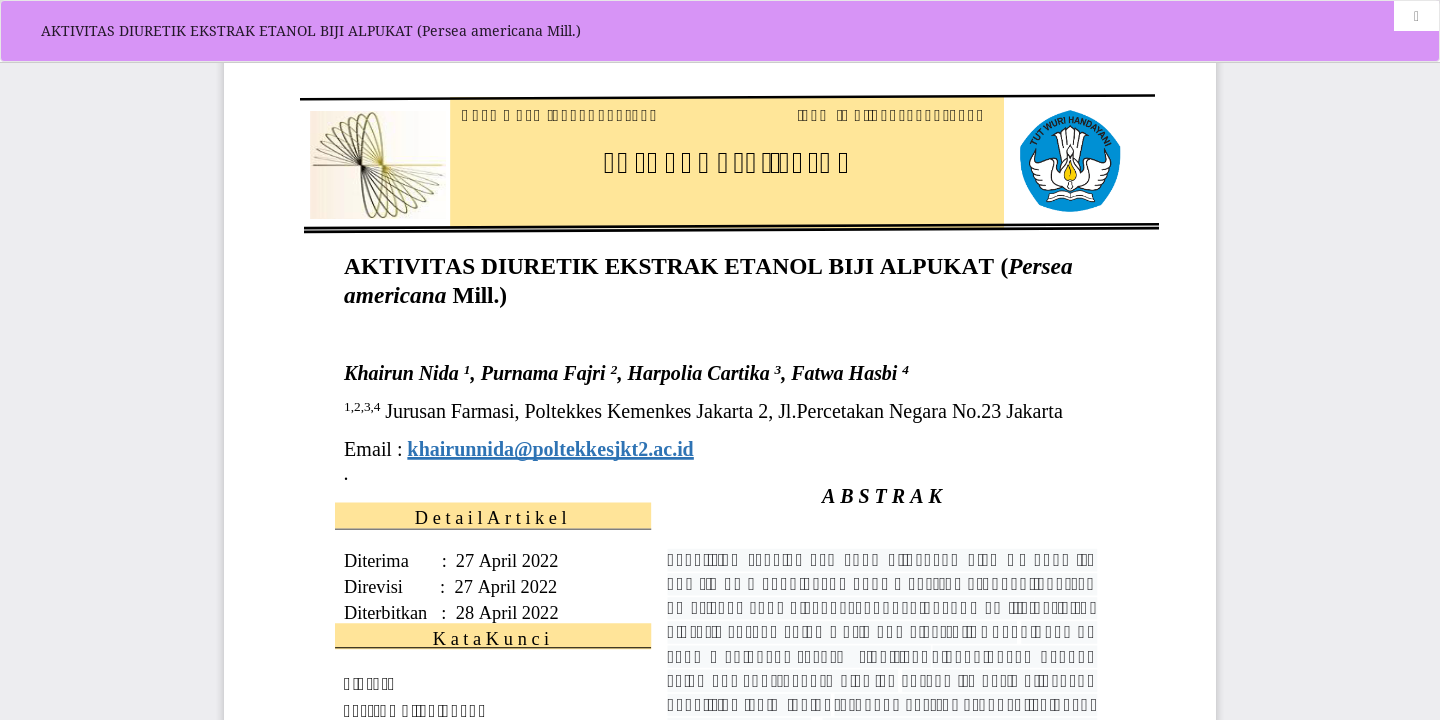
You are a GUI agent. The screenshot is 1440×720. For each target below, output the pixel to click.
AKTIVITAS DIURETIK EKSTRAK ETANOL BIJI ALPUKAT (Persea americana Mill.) (311, 30)
